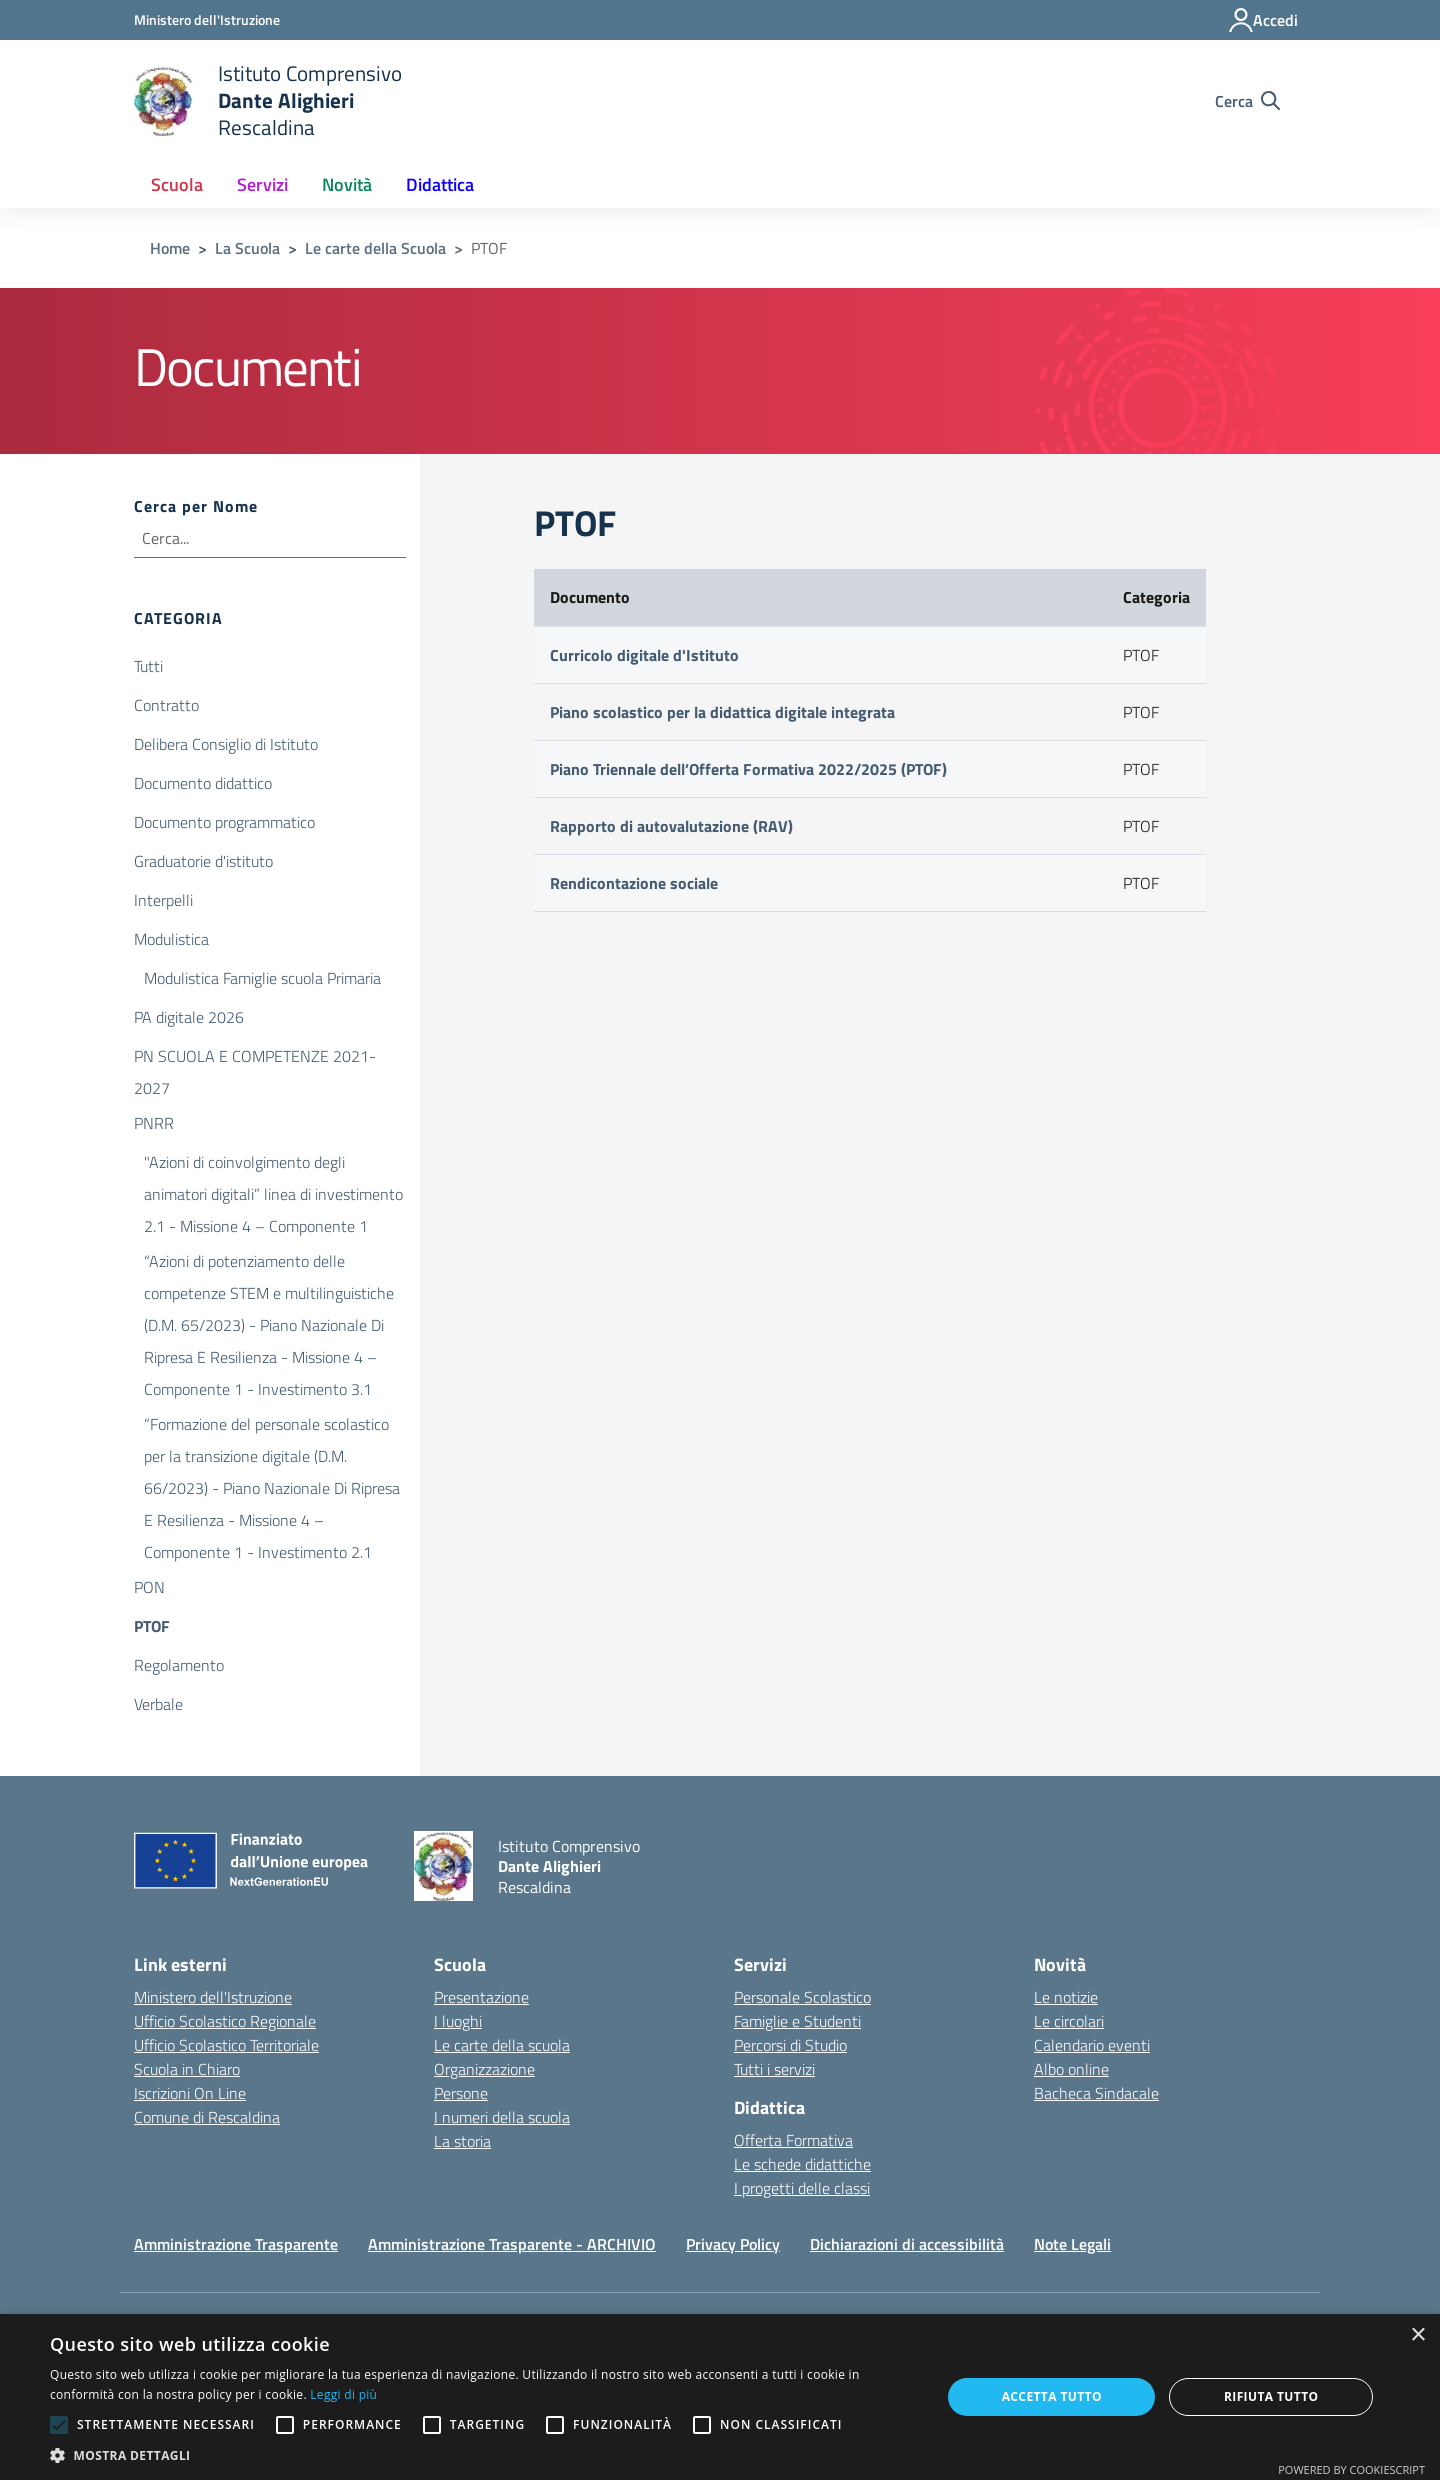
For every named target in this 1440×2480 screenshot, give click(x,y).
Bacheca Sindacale (1096, 2093)
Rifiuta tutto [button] (1271, 2396)
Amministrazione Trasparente (236, 2244)
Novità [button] (347, 184)
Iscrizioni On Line (190, 2093)
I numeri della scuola (502, 2117)
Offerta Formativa (793, 2140)
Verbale (158, 1704)
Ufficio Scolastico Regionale (225, 2021)
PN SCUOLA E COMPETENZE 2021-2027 (255, 1058)
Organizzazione (484, 2069)
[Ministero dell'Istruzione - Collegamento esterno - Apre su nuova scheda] (207, 19)
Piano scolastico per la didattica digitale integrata (722, 712)
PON (149, 1587)
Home (170, 248)
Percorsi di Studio (790, 2045)
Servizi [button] (262, 184)
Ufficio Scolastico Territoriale (226, 2045)
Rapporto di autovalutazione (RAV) (671, 826)
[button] (482, 2455)
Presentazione (481, 1997)
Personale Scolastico (802, 1997)
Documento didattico (203, 783)
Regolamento (179, 1665)
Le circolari (1069, 2021)
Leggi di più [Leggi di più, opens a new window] (343, 2394)
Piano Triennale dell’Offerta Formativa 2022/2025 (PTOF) (748, 769)
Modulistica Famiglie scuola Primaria (262, 978)
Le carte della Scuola (375, 248)
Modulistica (171, 939)
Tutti (148, 666)
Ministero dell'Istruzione (213, 1997)
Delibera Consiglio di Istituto (226, 744)
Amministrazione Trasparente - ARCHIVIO (512, 2244)
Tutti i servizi (774, 2069)
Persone (461, 2093)
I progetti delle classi (802, 2188)
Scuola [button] (177, 184)
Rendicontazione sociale (634, 883)
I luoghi (458, 2021)
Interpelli (163, 900)
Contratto (166, 705)
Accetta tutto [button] (1052, 2396)
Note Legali (1072, 2244)
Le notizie (1066, 1997)
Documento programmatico (224, 822)
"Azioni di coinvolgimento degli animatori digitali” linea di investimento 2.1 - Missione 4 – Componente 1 (273, 1164)
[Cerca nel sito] (1247, 101)
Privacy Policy (733, 2244)
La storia (462, 2141)
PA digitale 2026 (189, 1017)
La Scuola (247, 248)
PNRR (154, 1123)
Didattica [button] (440, 184)
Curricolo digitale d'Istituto (644, 655)
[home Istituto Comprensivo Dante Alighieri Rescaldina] (268, 100)
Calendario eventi (1092, 2045)
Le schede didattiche (802, 2164)
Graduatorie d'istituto (203, 861)
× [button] (1417, 2335)
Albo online (1071, 2069)
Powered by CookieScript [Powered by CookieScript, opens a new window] (1351, 2469)
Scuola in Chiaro (187, 2069)
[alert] (720, 2397)
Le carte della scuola (502, 2045)
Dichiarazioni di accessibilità (907, 2244)
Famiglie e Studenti (797, 2021)
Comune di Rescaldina (207, 2117)
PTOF (152, 1626)
